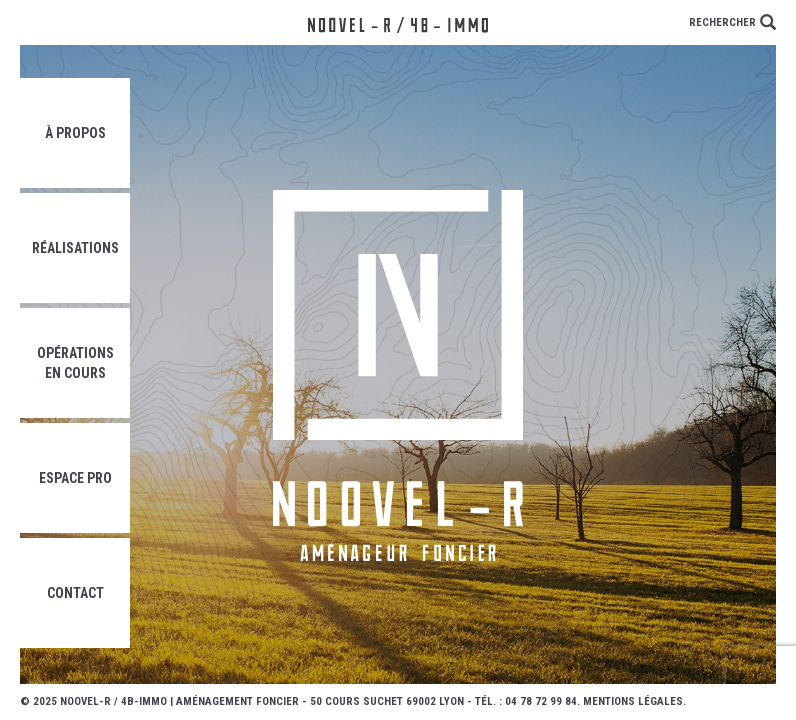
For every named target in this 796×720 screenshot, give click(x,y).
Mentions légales (633, 701)
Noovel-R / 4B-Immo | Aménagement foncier (179, 701)
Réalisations (75, 248)
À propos (75, 133)
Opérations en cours (75, 363)
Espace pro (75, 478)
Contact (75, 593)
